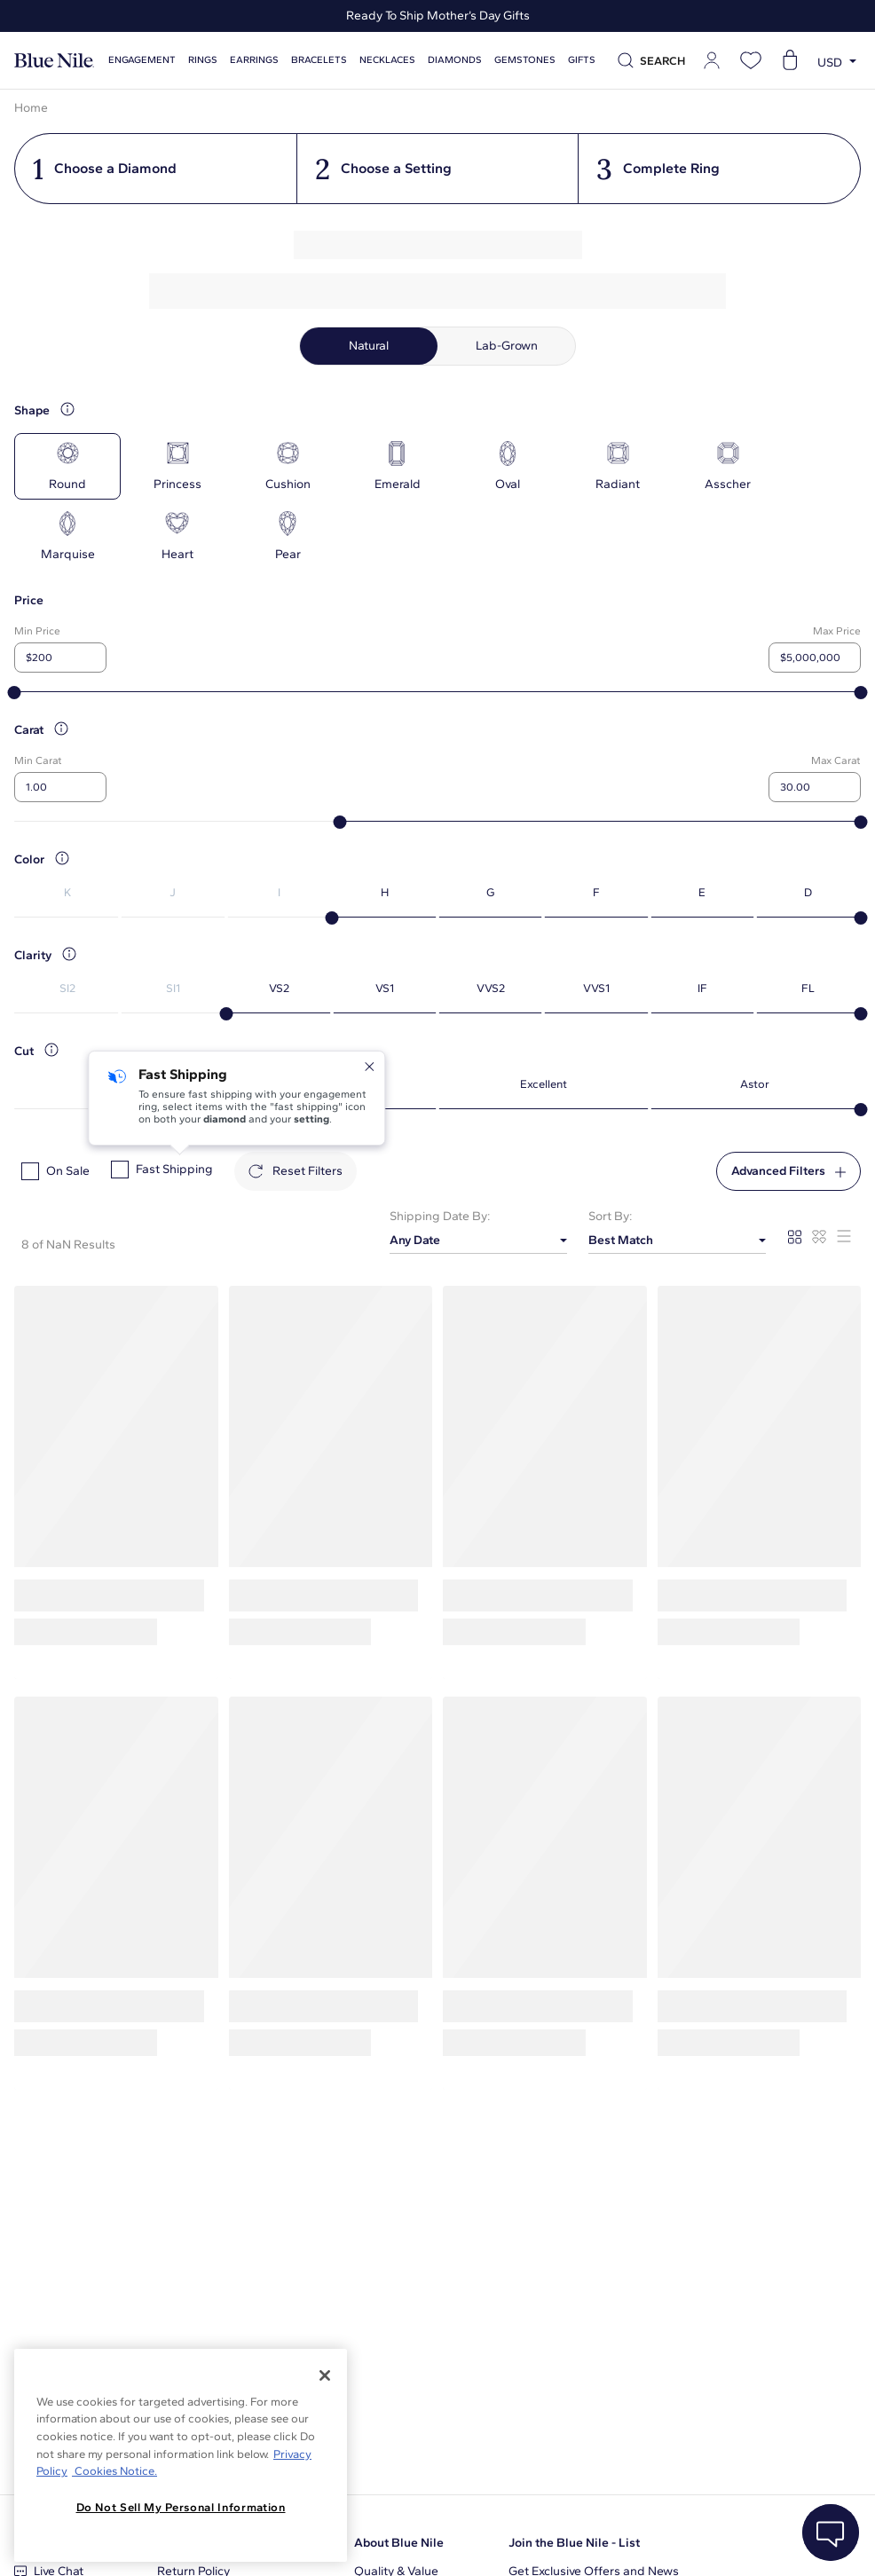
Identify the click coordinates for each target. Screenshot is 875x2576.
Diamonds (455, 60)
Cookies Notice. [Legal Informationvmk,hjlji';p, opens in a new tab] (114, 2471)
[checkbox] (30, 1171)
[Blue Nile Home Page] (54, 60)
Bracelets (319, 60)
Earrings (254, 60)
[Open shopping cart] (789, 60)
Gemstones (525, 60)
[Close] (324, 2375)
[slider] (14, 692)
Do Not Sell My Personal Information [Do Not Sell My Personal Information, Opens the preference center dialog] (181, 2507)
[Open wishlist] (750, 60)
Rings (202, 60)
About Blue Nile (399, 2542)
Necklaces (387, 60)
